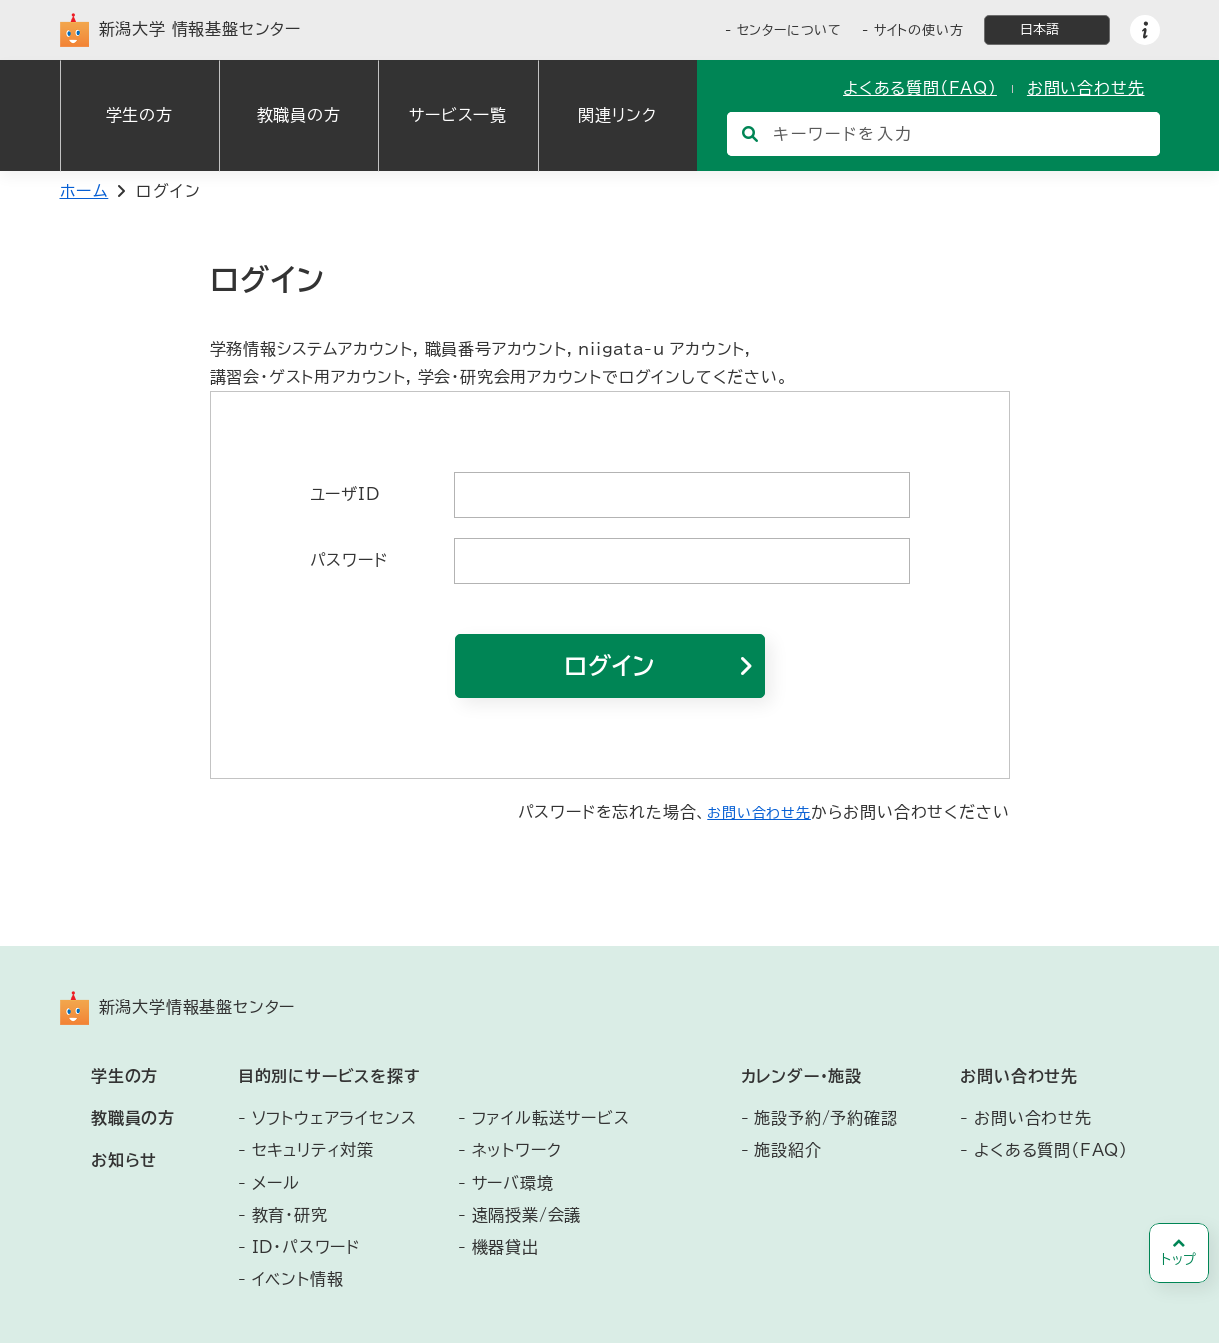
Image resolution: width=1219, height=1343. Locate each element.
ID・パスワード (306, 1247)
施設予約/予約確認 (825, 1118)
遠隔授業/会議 (527, 1215)
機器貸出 (505, 1247)
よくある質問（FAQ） (920, 88)
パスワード (349, 560)
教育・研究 (290, 1215)
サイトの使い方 (919, 30)
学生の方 (139, 115)
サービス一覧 (458, 115)
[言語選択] (1047, 30)
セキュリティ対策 (313, 1150)
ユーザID (345, 494)
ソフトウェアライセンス (334, 1118)
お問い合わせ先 (1086, 88)
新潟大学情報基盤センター (178, 1008)
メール (276, 1183)
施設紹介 (787, 1150)
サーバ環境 (513, 1183)
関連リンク (617, 115)
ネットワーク (517, 1150)
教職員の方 (299, 115)
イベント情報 (298, 1279)
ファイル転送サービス (551, 1118)
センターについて (789, 30)
